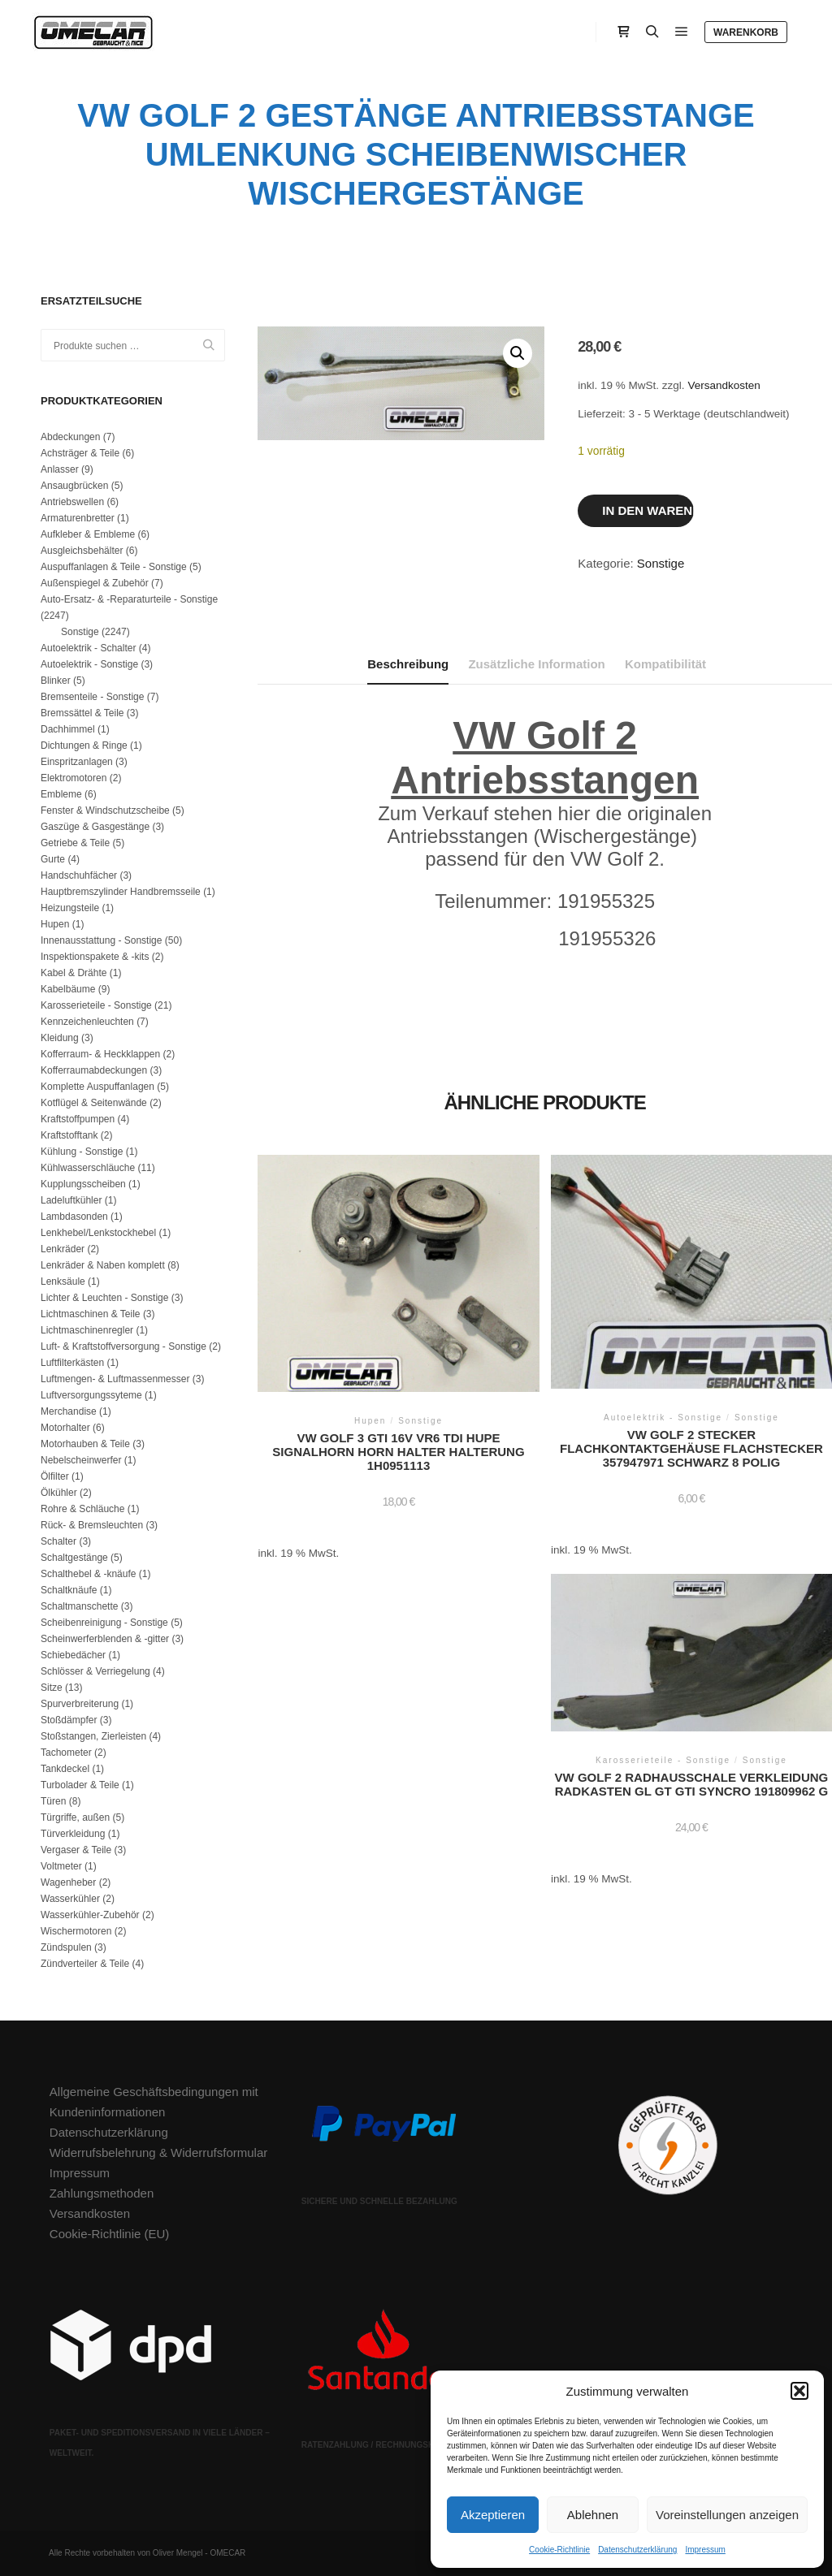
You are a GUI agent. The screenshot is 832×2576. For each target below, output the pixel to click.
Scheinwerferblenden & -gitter (105, 1639)
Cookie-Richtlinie (559, 2549)
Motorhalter (65, 1427)
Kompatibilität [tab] (665, 664)
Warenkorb (745, 32)
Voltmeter (61, 1866)
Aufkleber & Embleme (88, 534)
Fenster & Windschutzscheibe (105, 810)
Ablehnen (592, 2515)
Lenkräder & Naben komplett (103, 1265)
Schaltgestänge (74, 1557)
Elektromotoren (73, 778)
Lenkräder (62, 1249)
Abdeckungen (70, 437)
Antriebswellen (72, 502)
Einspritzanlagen (77, 761)
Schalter (58, 1541)
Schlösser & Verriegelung (95, 1671)
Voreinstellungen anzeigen (727, 2515)
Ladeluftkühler (71, 1200)
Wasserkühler (70, 1898)
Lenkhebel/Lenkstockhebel (98, 1232)
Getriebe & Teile (75, 843)
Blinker (56, 680)
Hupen (55, 924)
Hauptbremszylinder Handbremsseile (121, 891)
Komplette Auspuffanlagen (97, 1086)
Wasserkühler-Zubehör (90, 1915)
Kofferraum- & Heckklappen (100, 1054)
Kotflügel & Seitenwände (94, 1103)
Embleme (61, 794)
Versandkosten (723, 385)
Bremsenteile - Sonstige (92, 696)
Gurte (53, 859)
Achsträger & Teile (80, 453)
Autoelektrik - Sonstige (89, 664)
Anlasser (60, 469)
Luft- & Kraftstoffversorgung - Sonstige (123, 1346)
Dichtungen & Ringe (84, 745)
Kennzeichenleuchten (87, 1021)
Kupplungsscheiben (83, 1184)
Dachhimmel (68, 729)
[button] (799, 2391)
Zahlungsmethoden (102, 2193)
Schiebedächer (73, 1655)
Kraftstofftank (69, 1135)
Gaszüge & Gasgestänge (95, 826)
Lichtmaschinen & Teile (91, 1314)
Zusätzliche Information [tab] (536, 664)
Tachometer (66, 1752)
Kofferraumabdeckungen (94, 1070)
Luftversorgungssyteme (91, 1395)
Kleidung (60, 1038)
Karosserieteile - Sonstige (96, 1005)
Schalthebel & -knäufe (88, 1574)
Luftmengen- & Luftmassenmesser (115, 1379)
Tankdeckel (65, 1768)
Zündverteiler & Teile (85, 1963)
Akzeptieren (493, 2515)
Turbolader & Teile (80, 1785)
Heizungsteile (70, 908)
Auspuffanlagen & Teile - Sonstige (114, 567)
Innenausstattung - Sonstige (101, 940)
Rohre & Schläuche (82, 1509)
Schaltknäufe (69, 1590)
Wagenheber (68, 1882)
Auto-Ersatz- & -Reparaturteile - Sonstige (129, 599)
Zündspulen (66, 1947)
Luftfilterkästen (72, 1362)
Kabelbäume (68, 989)
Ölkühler (59, 1492)
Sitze (52, 1687)
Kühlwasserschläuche (88, 1167)
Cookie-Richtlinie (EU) (110, 2234)
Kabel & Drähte (73, 973)
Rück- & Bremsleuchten (92, 1525)
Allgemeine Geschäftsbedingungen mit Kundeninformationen (154, 2102)
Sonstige (660, 563)
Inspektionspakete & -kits (95, 956)
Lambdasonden (74, 1216)
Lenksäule (63, 1281)
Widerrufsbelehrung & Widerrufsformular (158, 2152)
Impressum (705, 2549)
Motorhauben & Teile (85, 1444)
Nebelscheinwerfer (81, 1460)
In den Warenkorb (648, 510)
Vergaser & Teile (76, 1850)
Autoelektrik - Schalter (88, 648)
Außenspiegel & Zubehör (95, 583)
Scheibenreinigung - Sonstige (104, 1622)
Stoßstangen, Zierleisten (93, 1736)
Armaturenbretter (78, 518)
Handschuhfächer (79, 875)
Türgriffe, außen (75, 1817)
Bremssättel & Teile (82, 713)
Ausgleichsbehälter (82, 550)
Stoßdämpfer (69, 1720)
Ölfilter (55, 1476)
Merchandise (69, 1411)
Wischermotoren (76, 1931)
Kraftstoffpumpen (78, 1119)
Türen (53, 1801)
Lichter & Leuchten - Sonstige (104, 1297)
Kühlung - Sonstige (82, 1151)
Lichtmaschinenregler (87, 1330)
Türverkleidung (73, 1833)
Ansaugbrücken (74, 485)
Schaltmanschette (79, 1606)
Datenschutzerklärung (637, 2549)
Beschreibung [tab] (407, 664)
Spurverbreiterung (80, 1703)
